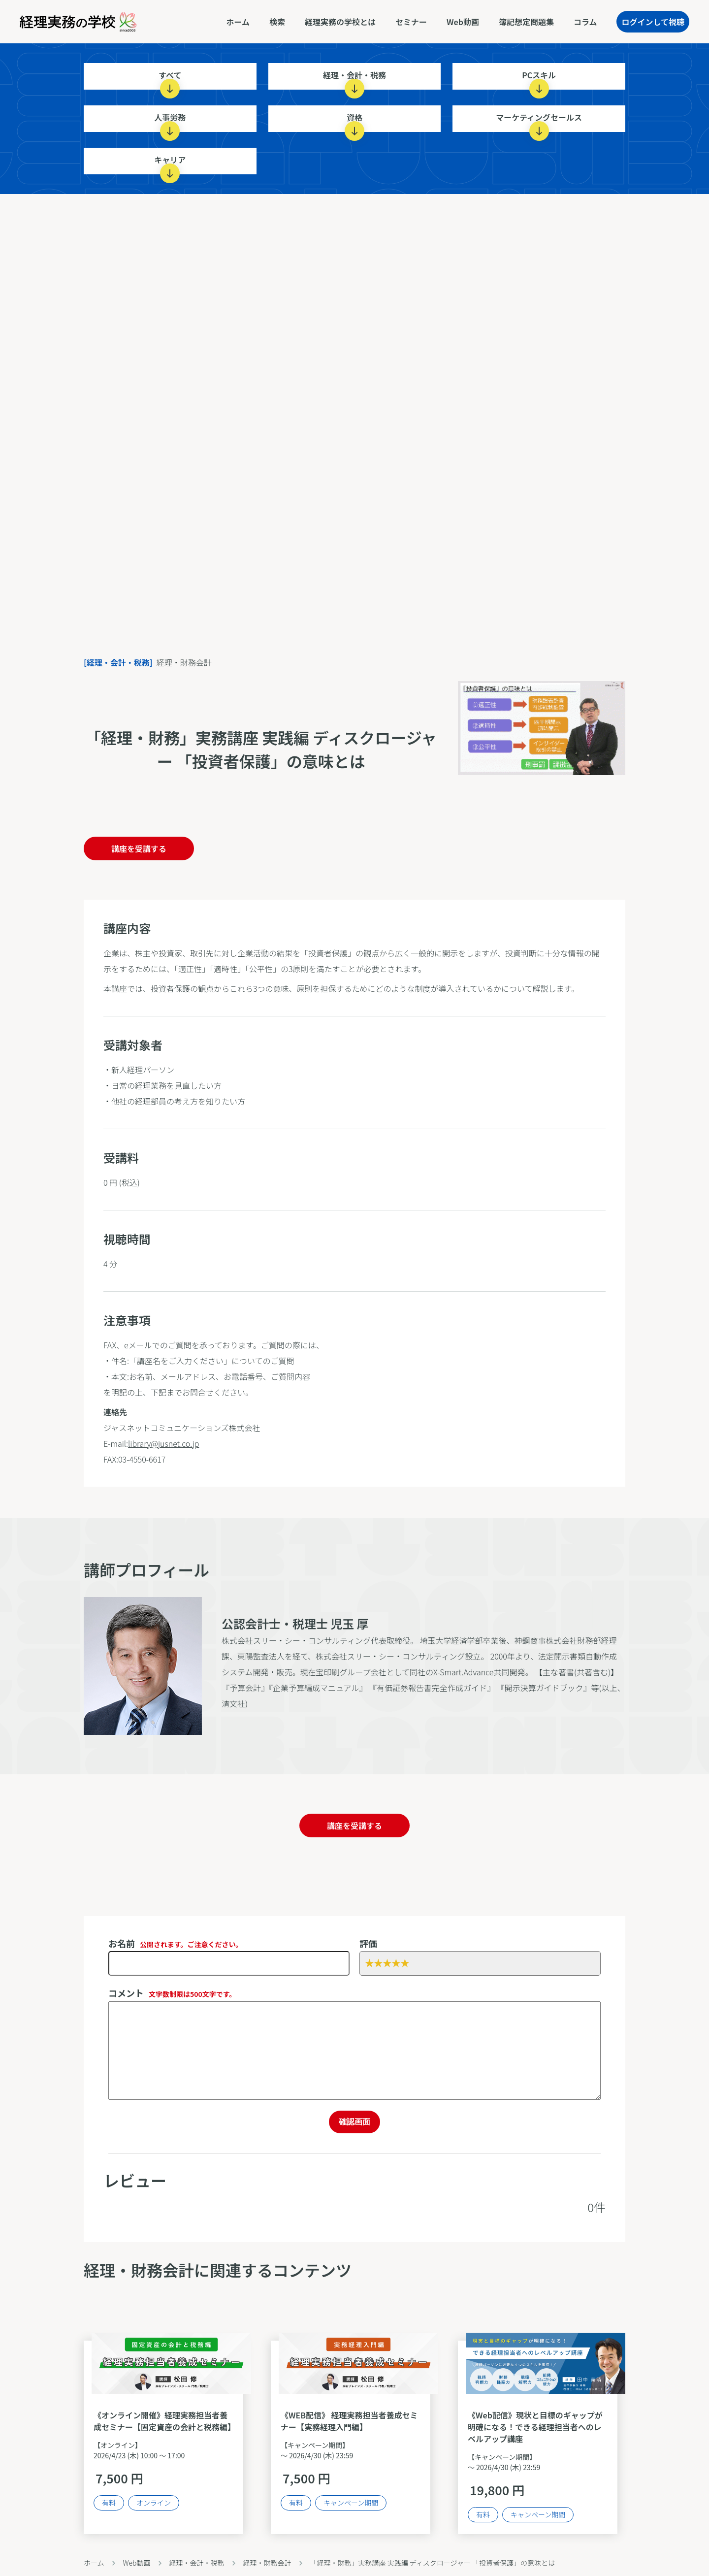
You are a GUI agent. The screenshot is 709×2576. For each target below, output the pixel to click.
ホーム (238, 22)
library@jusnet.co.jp (163, 1443)
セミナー (411, 22)
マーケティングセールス (539, 121)
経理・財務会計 (267, 2563)
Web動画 (463, 22)
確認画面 (354, 2122)
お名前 (175, 1943)
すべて (170, 79)
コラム (585, 22)
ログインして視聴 (652, 22)
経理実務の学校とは (340, 22)
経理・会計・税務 (354, 79)
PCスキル (539, 79)
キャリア (170, 164)
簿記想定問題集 (526, 22)
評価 (368, 1943)
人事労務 (170, 121)
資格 (354, 121)
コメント (172, 1993)
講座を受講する (138, 848)
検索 (277, 22)
